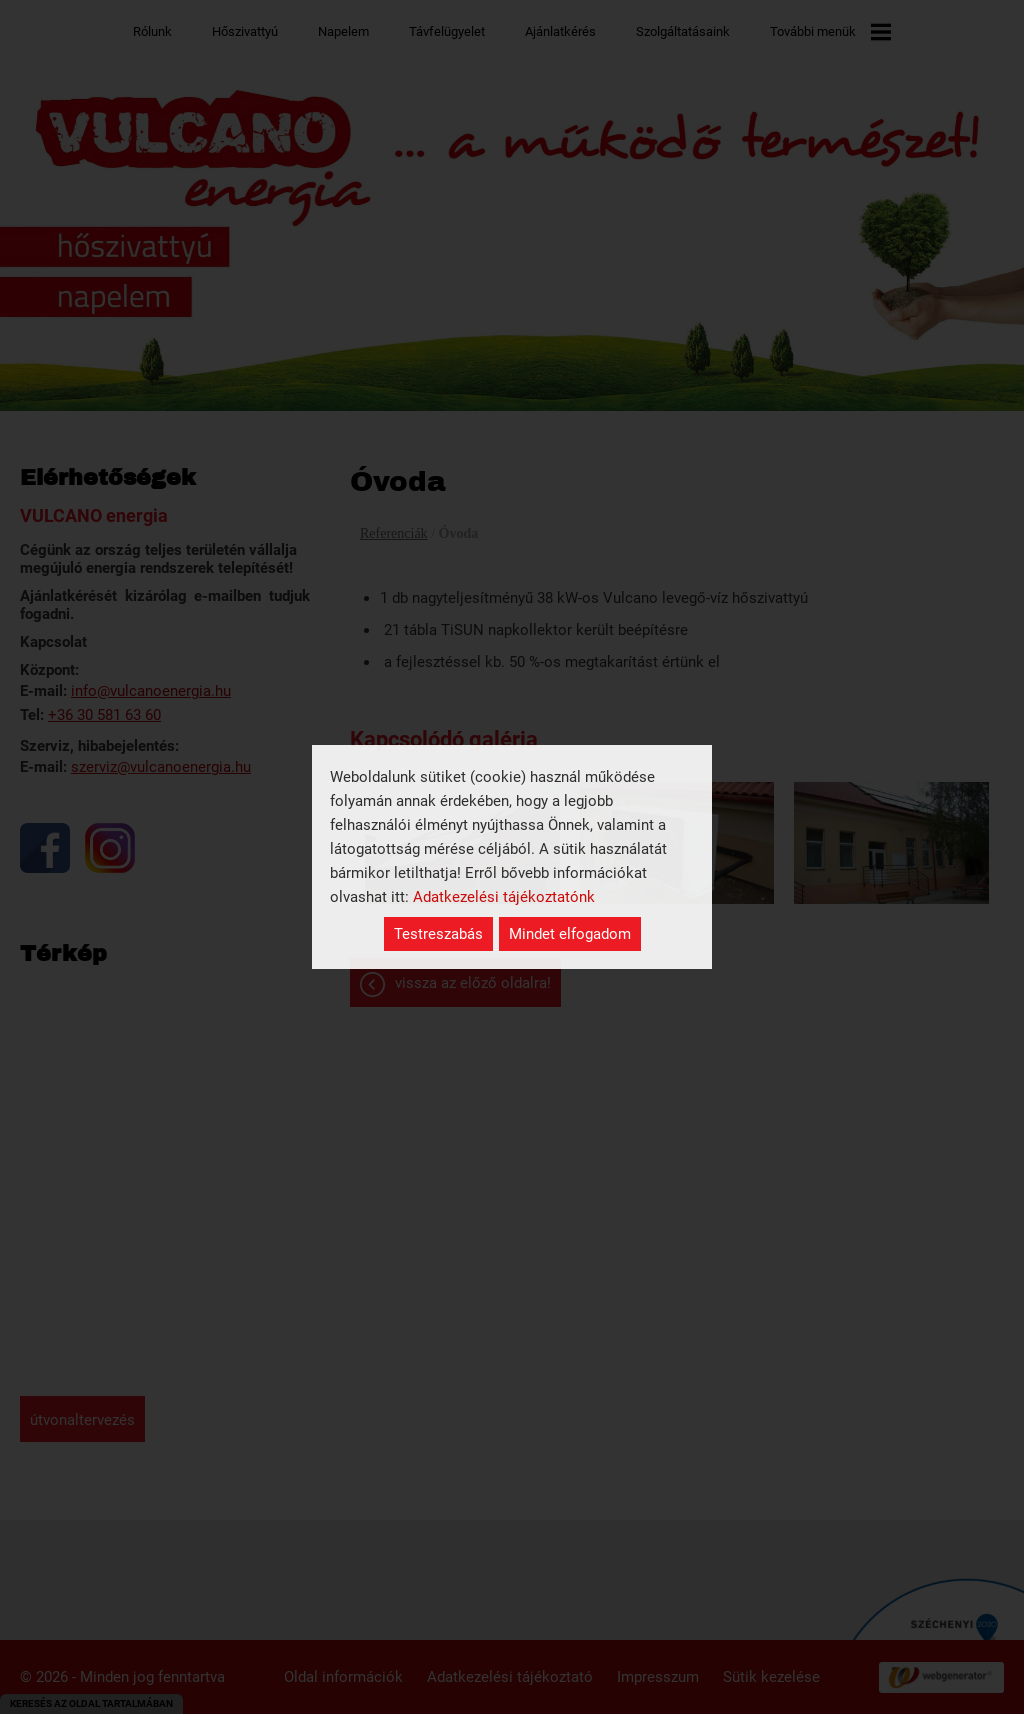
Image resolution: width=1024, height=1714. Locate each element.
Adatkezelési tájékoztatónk (504, 897)
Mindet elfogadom (570, 934)
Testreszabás (438, 934)
